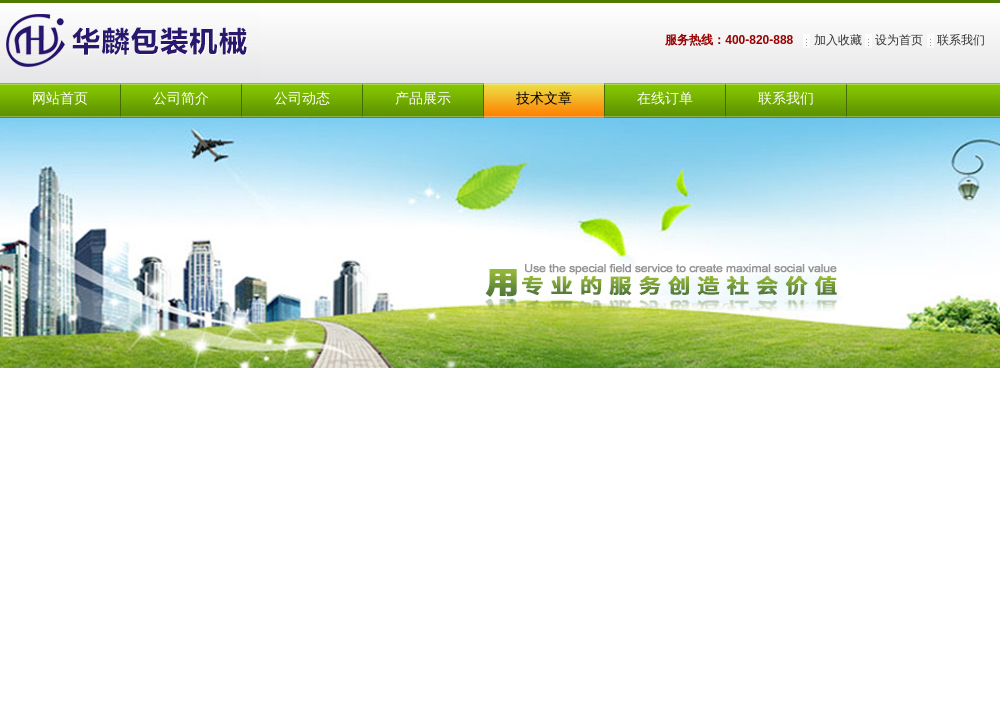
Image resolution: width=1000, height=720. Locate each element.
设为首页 (899, 40)
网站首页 (60, 98)
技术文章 (544, 98)
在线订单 (665, 98)
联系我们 (961, 40)
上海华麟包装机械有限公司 (150, 43)
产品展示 (423, 98)
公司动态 (302, 98)
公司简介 (181, 98)
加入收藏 (838, 40)
